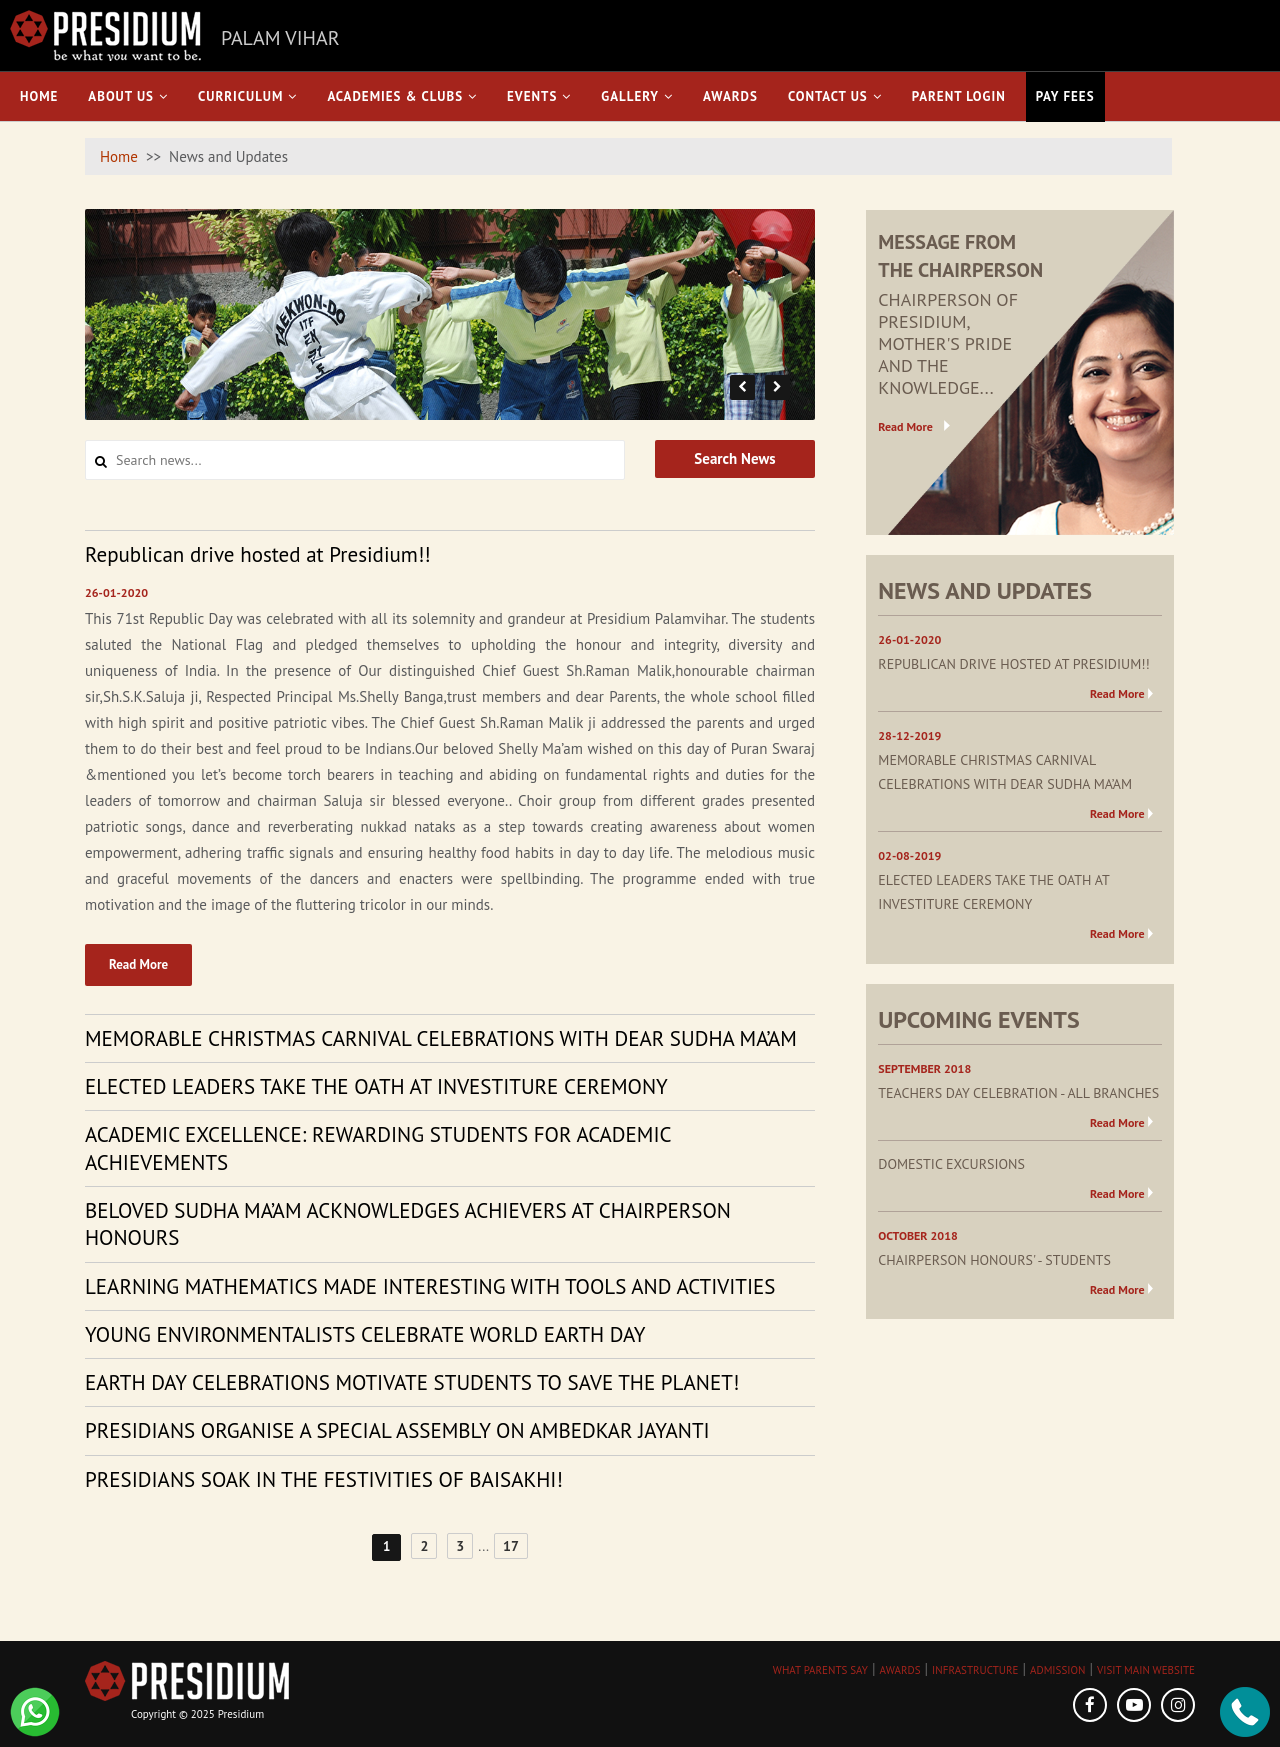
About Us (128, 96)
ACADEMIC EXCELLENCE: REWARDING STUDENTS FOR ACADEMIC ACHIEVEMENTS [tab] (378, 1148)
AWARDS (900, 1670)
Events (539, 96)
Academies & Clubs (402, 96)
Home (39, 96)
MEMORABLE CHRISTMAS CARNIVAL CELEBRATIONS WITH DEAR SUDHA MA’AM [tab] (441, 1038)
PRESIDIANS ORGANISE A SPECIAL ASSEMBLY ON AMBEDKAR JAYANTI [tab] (397, 1430)
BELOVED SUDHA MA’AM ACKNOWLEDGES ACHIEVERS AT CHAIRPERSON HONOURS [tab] (408, 1224)
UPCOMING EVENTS (978, 1019)
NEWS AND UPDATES (985, 590)
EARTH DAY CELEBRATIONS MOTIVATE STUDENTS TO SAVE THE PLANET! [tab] (412, 1382)
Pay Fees (1065, 96)
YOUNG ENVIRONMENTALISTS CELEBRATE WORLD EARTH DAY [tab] (365, 1334)
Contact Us (835, 96)
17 (511, 1546)
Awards (730, 96)
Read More (138, 964)
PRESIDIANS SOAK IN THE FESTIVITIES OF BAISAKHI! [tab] (324, 1479)
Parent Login (959, 96)
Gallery (637, 96)
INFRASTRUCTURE (975, 1670)
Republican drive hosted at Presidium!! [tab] (258, 554)
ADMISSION (1057, 1670)
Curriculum (247, 96)
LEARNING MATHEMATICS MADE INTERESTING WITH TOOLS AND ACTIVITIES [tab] (430, 1286)
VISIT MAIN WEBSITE (1146, 1670)
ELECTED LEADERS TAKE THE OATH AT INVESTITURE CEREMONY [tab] (376, 1086)
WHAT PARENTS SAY (820, 1670)
